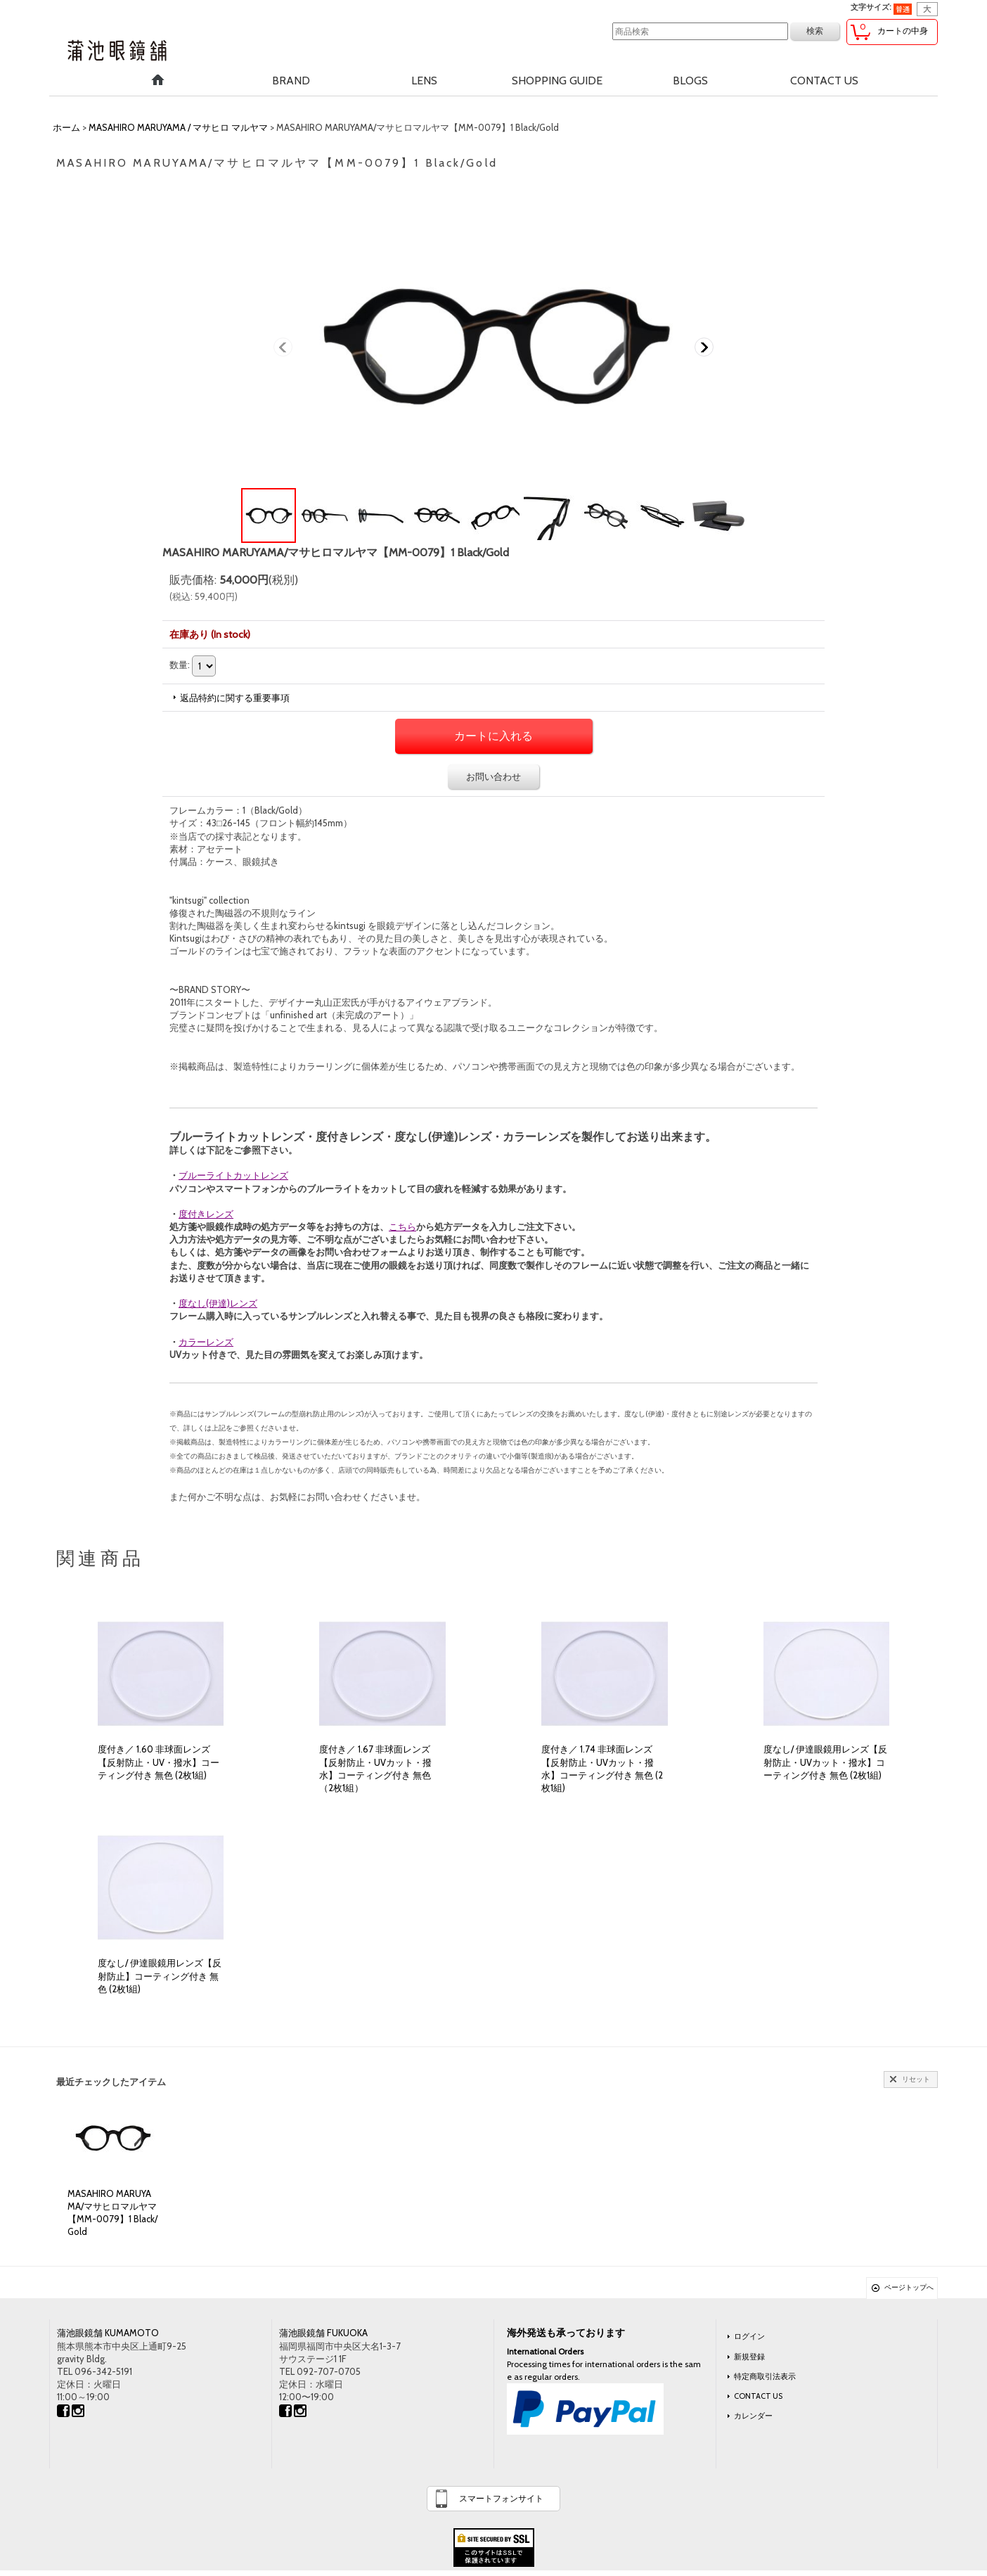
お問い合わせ (493, 776)
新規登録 (749, 2357)
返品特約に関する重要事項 (235, 697)
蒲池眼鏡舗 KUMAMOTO (108, 2332)
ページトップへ (909, 2287)
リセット (916, 2079)
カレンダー (753, 2416)
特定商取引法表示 (765, 2376)
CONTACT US (758, 2396)
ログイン (749, 2336)
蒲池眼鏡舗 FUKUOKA (323, 2332)
